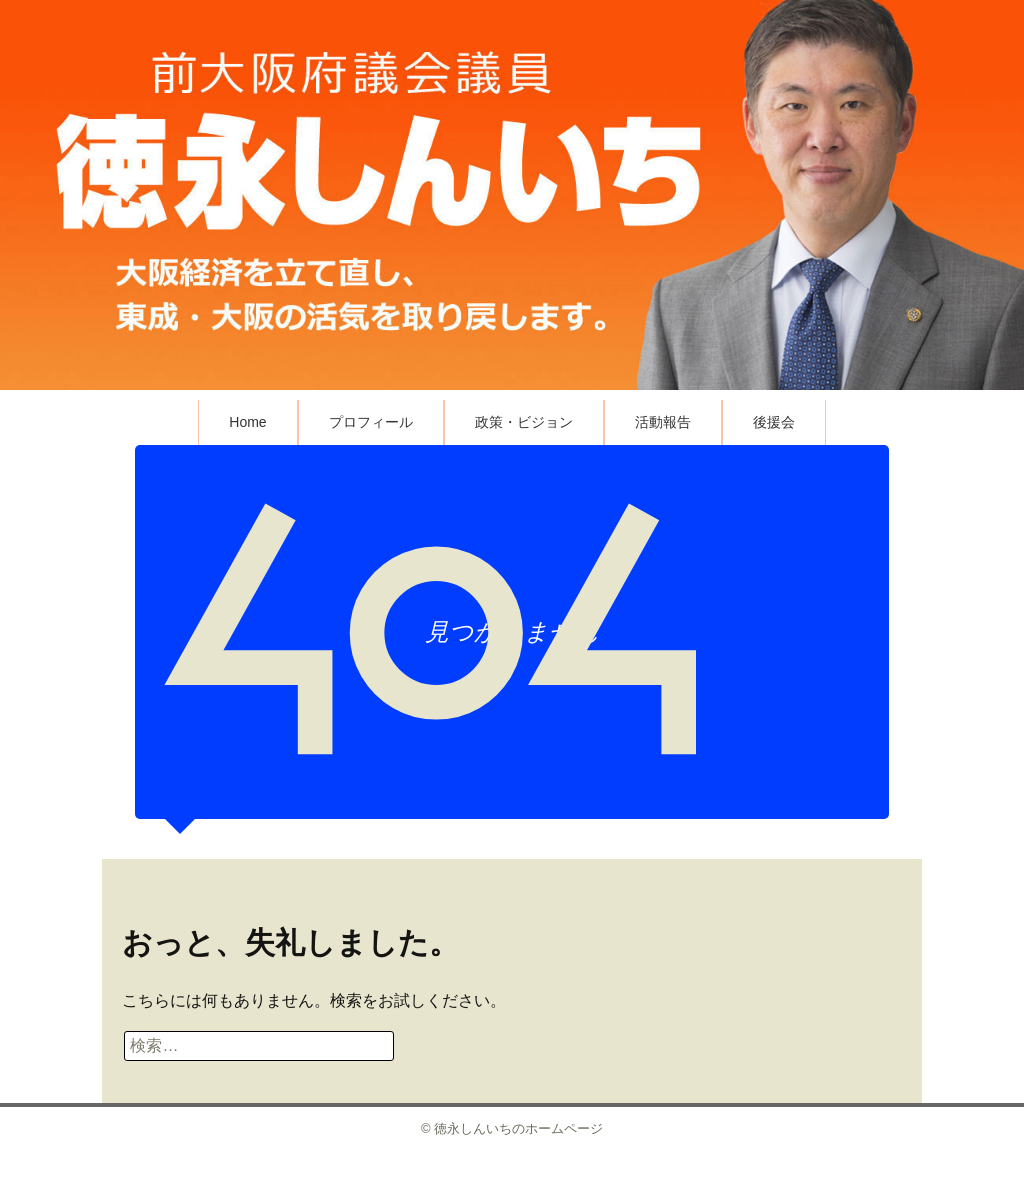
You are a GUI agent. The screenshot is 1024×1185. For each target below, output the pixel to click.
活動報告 (663, 422)
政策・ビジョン (524, 422)
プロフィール (371, 422)
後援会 (774, 422)
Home (247, 422)
